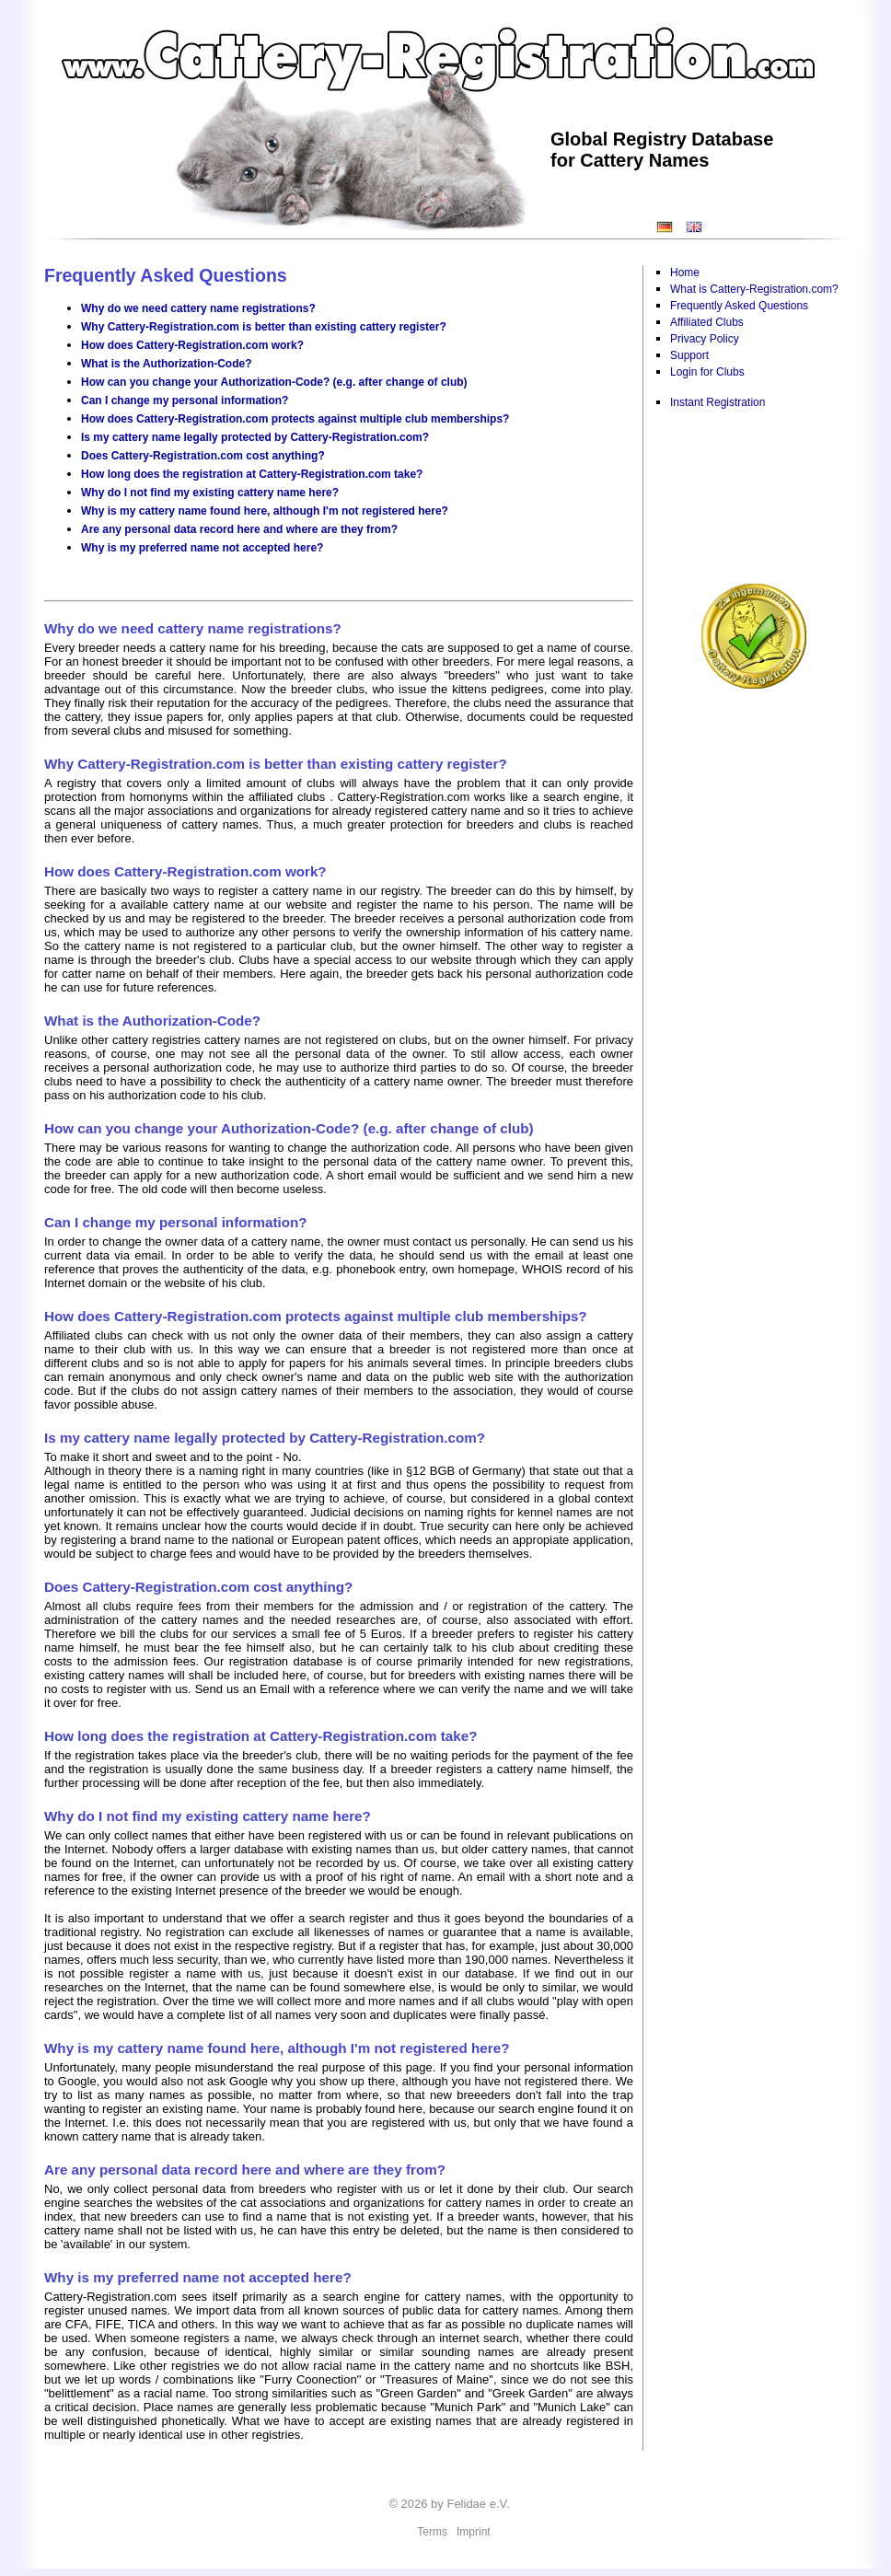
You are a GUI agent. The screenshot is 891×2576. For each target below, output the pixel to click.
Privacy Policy (704, 338)
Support (689, 355)
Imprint (474, 2531)
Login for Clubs (707, 372)
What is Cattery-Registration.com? (754, 289)
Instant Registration (717, 402)
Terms (432, 2531)
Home (685, 272)
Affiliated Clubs (707, 322)
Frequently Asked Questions (739, 305)
